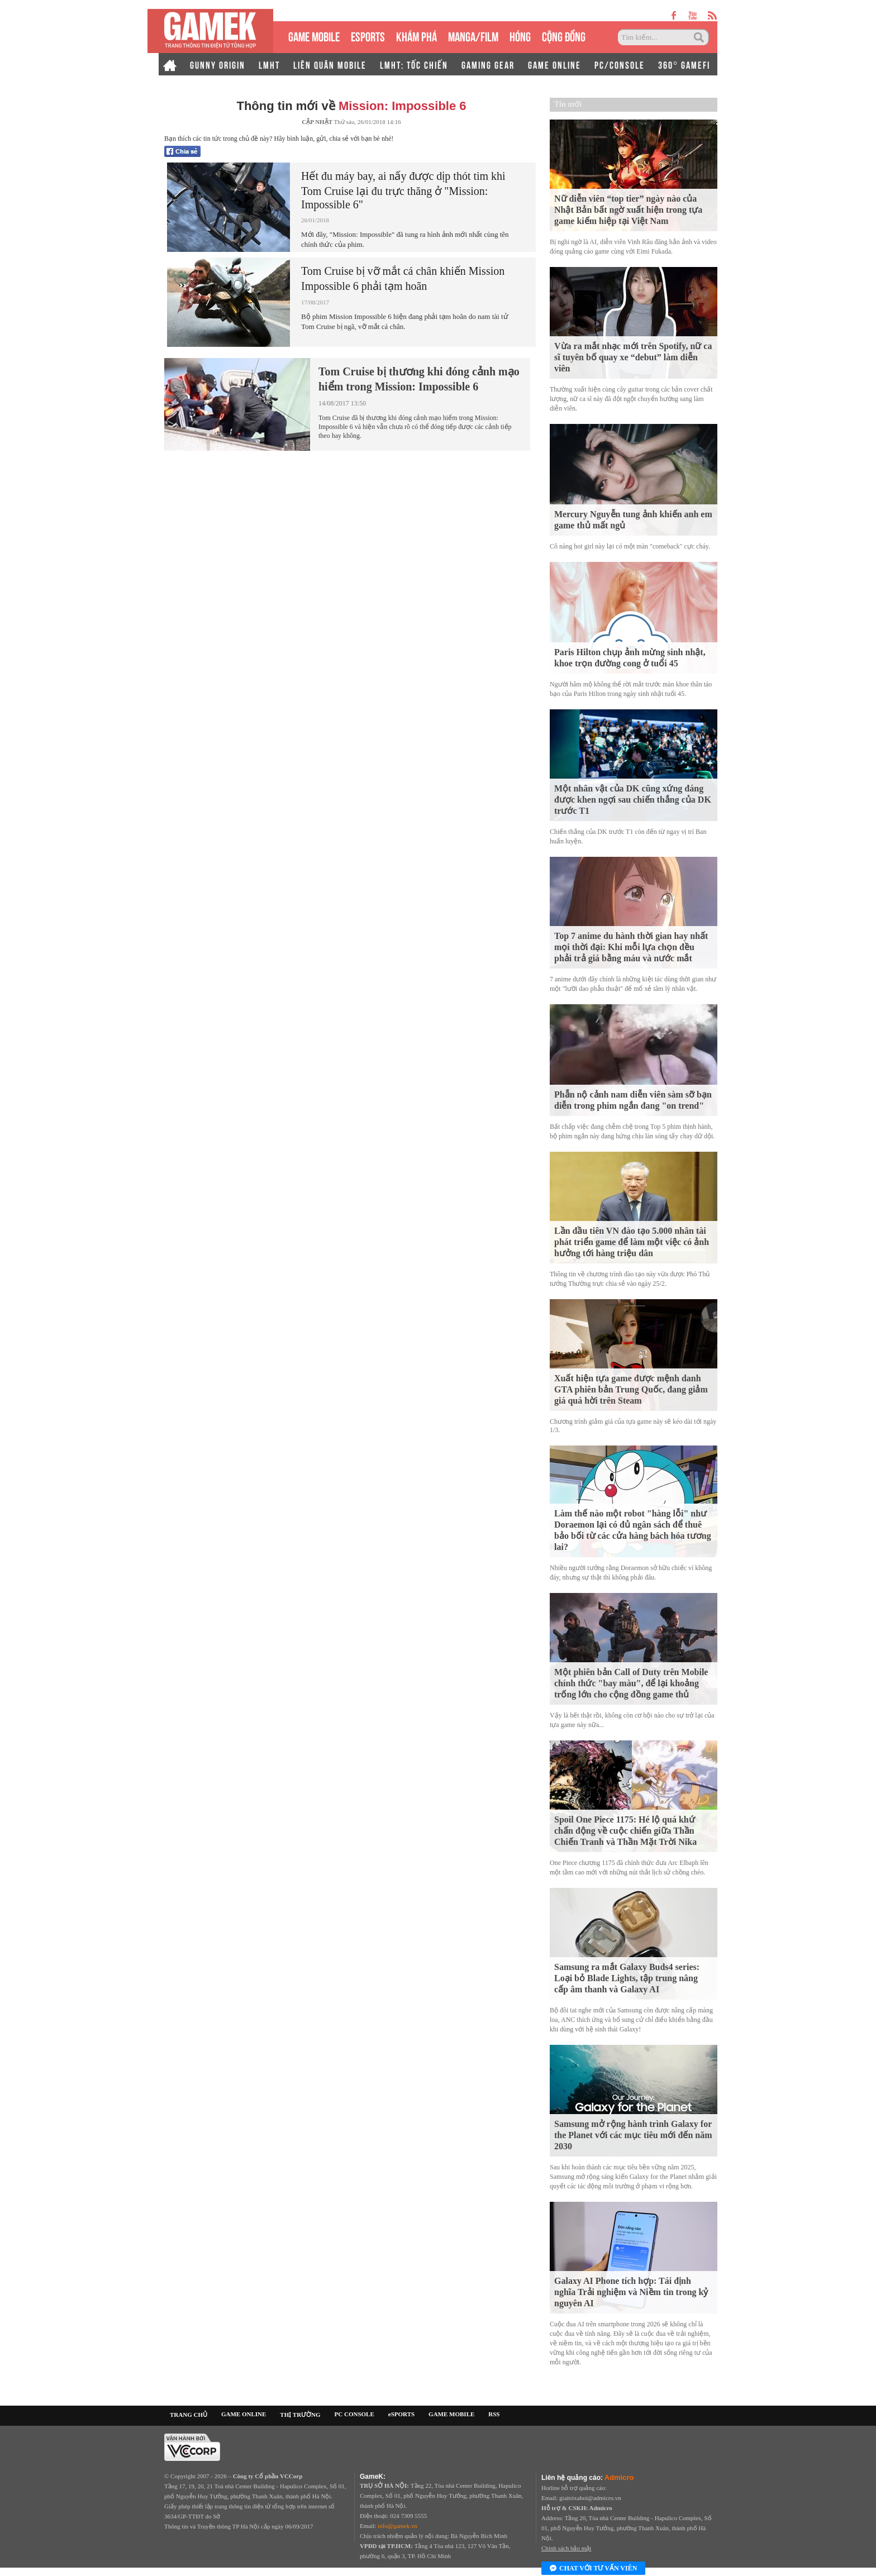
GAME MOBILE (314, 35)
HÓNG (520, 35)
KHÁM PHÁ (416, 35)
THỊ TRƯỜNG (300, 2414)
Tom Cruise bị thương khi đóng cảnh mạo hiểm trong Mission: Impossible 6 (419, 379)
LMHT (269, 64)
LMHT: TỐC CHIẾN (414, 64)
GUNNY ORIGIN (217, 64)
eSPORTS (368, 35)
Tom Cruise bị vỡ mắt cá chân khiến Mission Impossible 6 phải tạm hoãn (402, 278)
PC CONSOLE (354, 2414)
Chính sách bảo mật (566, 2548)
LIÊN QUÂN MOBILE (329, 64)
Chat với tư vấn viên (593, 2569)
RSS (493, 2414)
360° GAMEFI (684, 64)
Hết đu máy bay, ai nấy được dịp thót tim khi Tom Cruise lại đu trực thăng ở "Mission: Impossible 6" (403, 190)
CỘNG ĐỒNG (563, 35)
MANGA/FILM (473, 35)
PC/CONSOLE (619, 64)
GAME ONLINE (554, 64)
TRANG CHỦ (188, 2414)
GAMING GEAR (488, 64)
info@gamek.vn (397, 2525)
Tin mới (568, 104)
